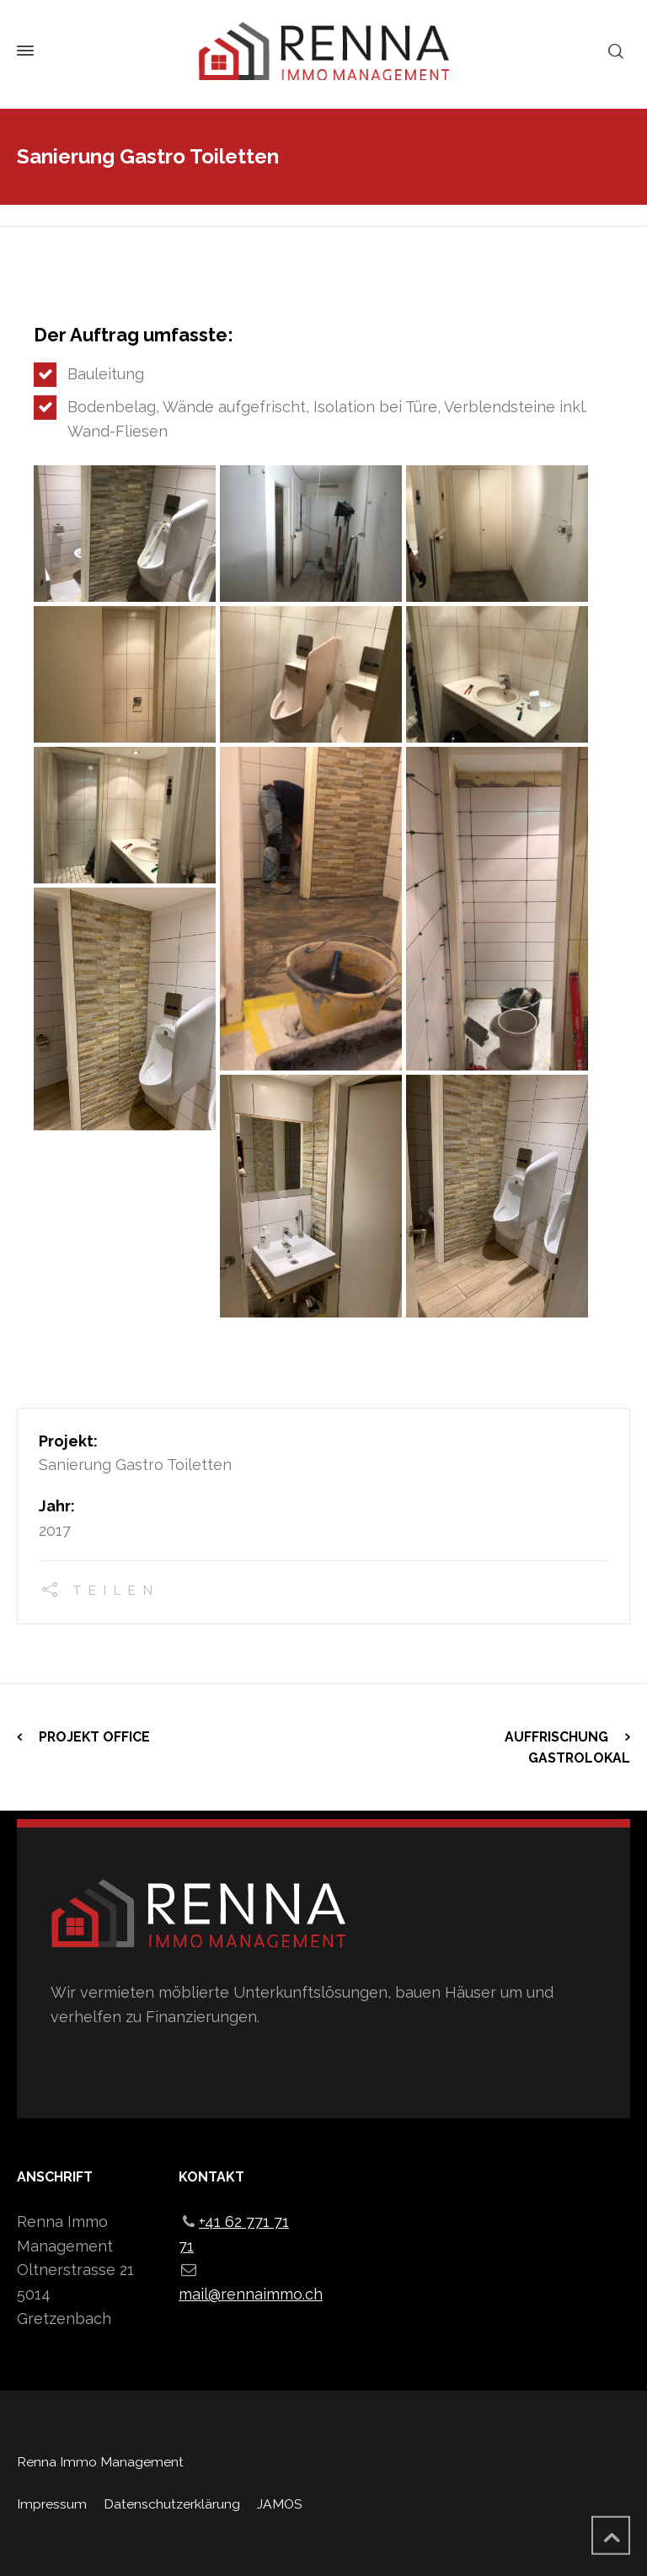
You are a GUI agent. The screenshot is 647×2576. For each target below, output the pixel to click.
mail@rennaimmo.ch (251, 2294)
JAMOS (279, 2504)
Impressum (52, 2504)
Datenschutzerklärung (172, 2504)
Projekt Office (94, 1737)
